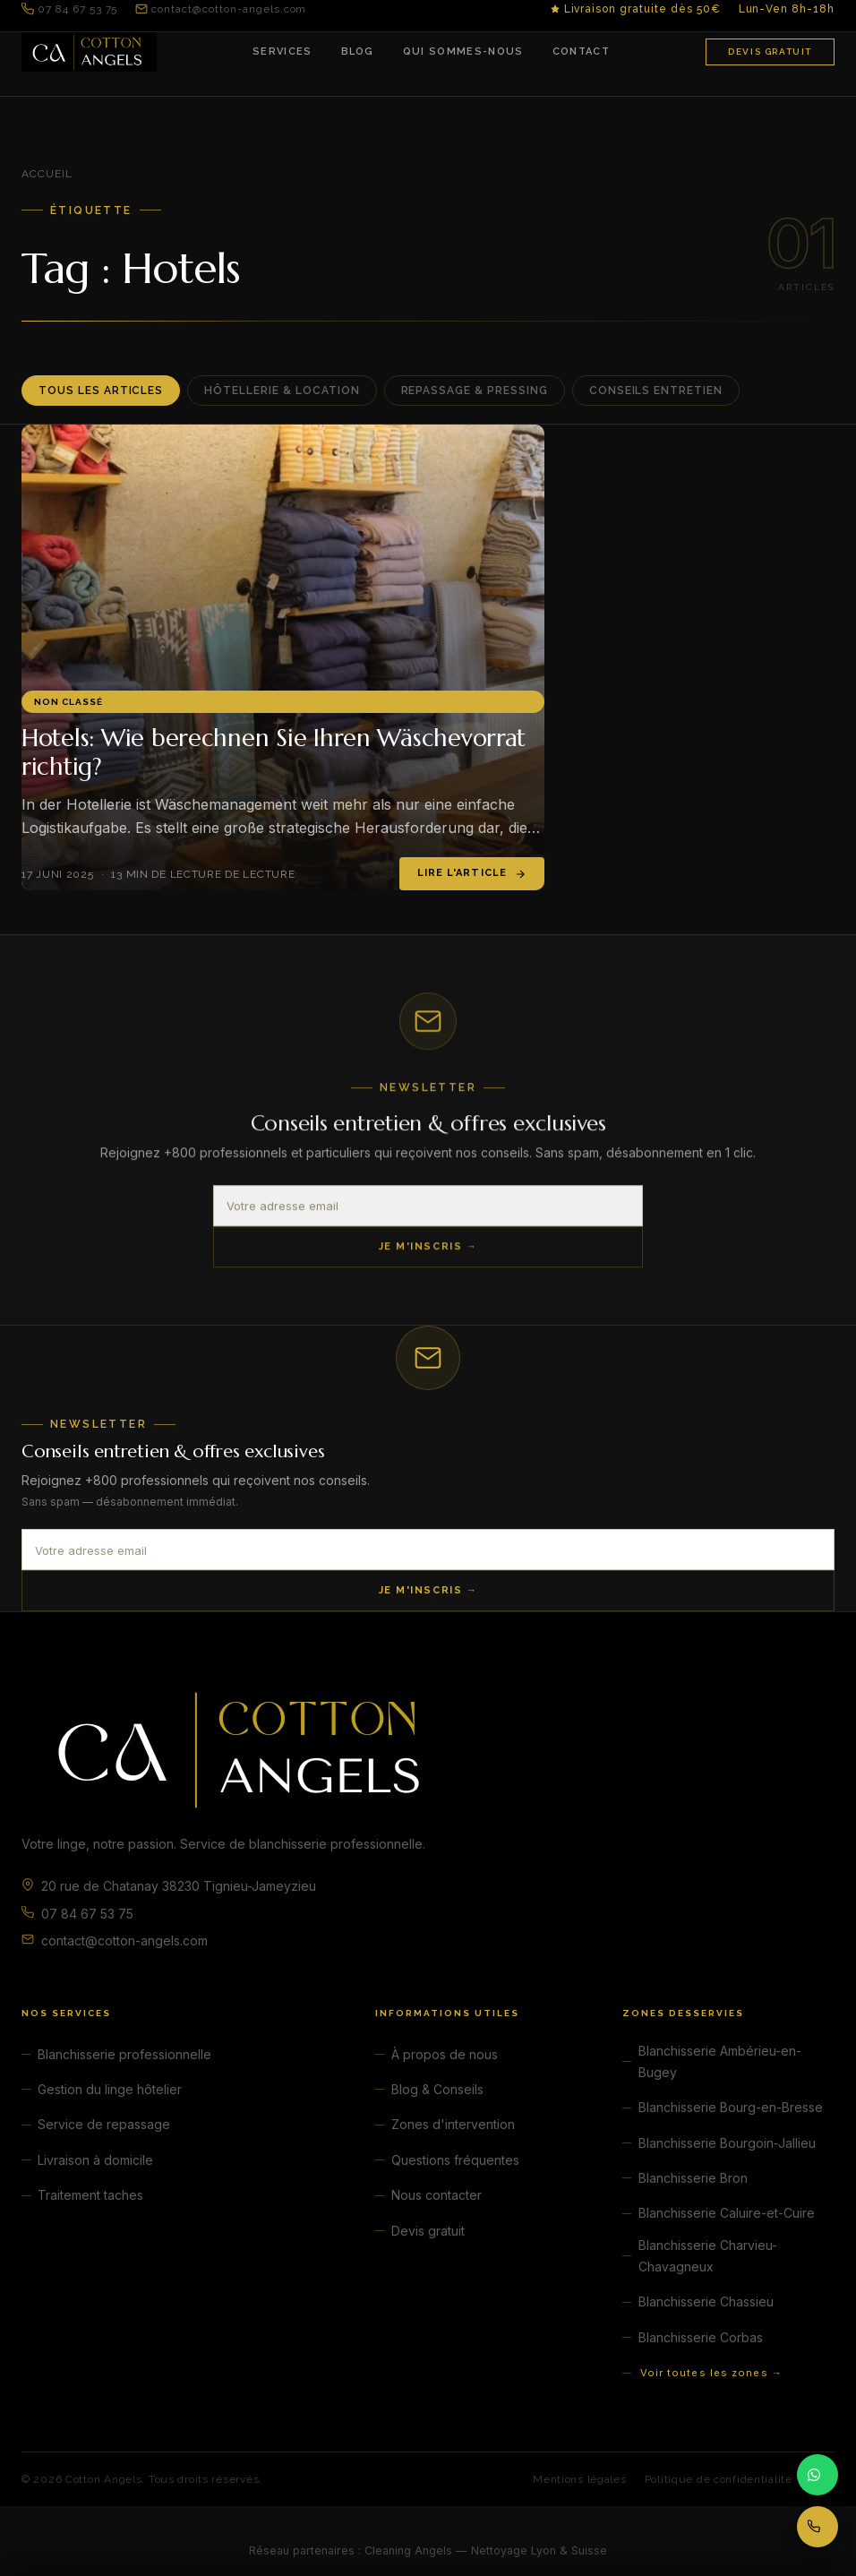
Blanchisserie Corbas (700, 2337)
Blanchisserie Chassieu (706, 2301)
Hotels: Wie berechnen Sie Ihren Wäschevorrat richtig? (273, 752)
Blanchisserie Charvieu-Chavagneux (707, 2255)
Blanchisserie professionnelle (124, 2054)
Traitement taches (90, 2194)
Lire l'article (471, 873)
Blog (357, 51)
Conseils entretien (656, 390)
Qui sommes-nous (463, 51)
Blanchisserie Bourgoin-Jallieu (727, 2143)
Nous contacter (436, 2194)
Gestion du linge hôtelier (110, 2089)
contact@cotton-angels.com (220, 9)
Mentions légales (580, 2479)
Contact (581, 51)
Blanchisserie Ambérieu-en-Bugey (719, 2061)
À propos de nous (444, 2054)
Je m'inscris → (428, 1249)
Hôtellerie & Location (281, 390)
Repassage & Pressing (474, 390)
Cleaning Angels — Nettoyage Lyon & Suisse (485, 2550)
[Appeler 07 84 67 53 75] (817, 2526)
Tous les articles (101, 390)
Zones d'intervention (453, 2124)
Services (282, 51)
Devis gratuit (770, 51)
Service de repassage (104, 2124)
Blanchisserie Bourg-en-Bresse (730, 2107)
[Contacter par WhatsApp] (817, 2474)
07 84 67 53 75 (69, 9)
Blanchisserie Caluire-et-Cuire (726, 2212)
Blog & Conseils (437, 2089)
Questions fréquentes (455, 2160)
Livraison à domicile (95, 2160)
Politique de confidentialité (718, 2479)
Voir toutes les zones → (711, 2372)
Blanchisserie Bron (693, 2177)
